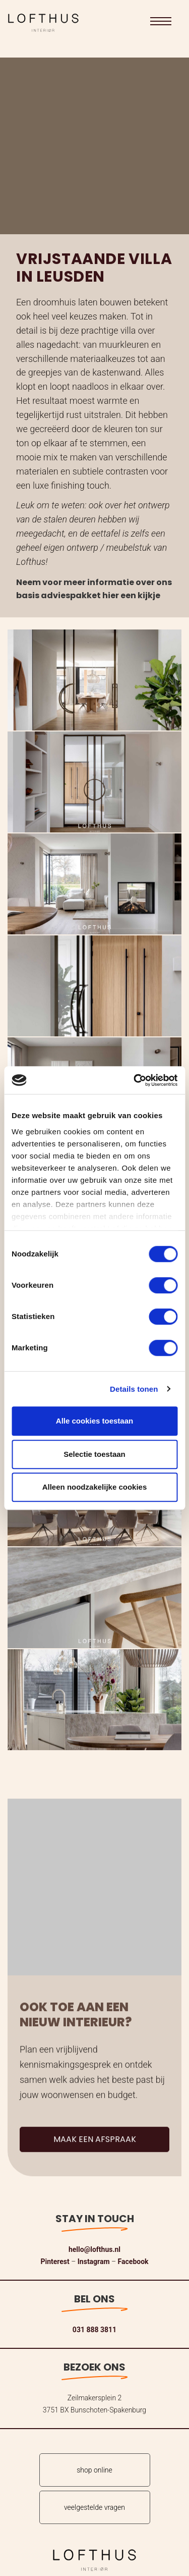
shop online (94, 2470)
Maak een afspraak (94, 2160)
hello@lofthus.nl (94, 2249)
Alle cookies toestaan (94, 1420)
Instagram (94, 2261)
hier (110, 595)
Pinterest (54, 2261)
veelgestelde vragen (94, 2507)
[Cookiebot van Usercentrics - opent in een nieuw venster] (134, 1080)
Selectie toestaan (94, 1454)
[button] (161, 21)
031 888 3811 (94, 2330)
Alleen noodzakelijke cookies (94, 1487)
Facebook (133, 2261)
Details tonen (134, 1389)
